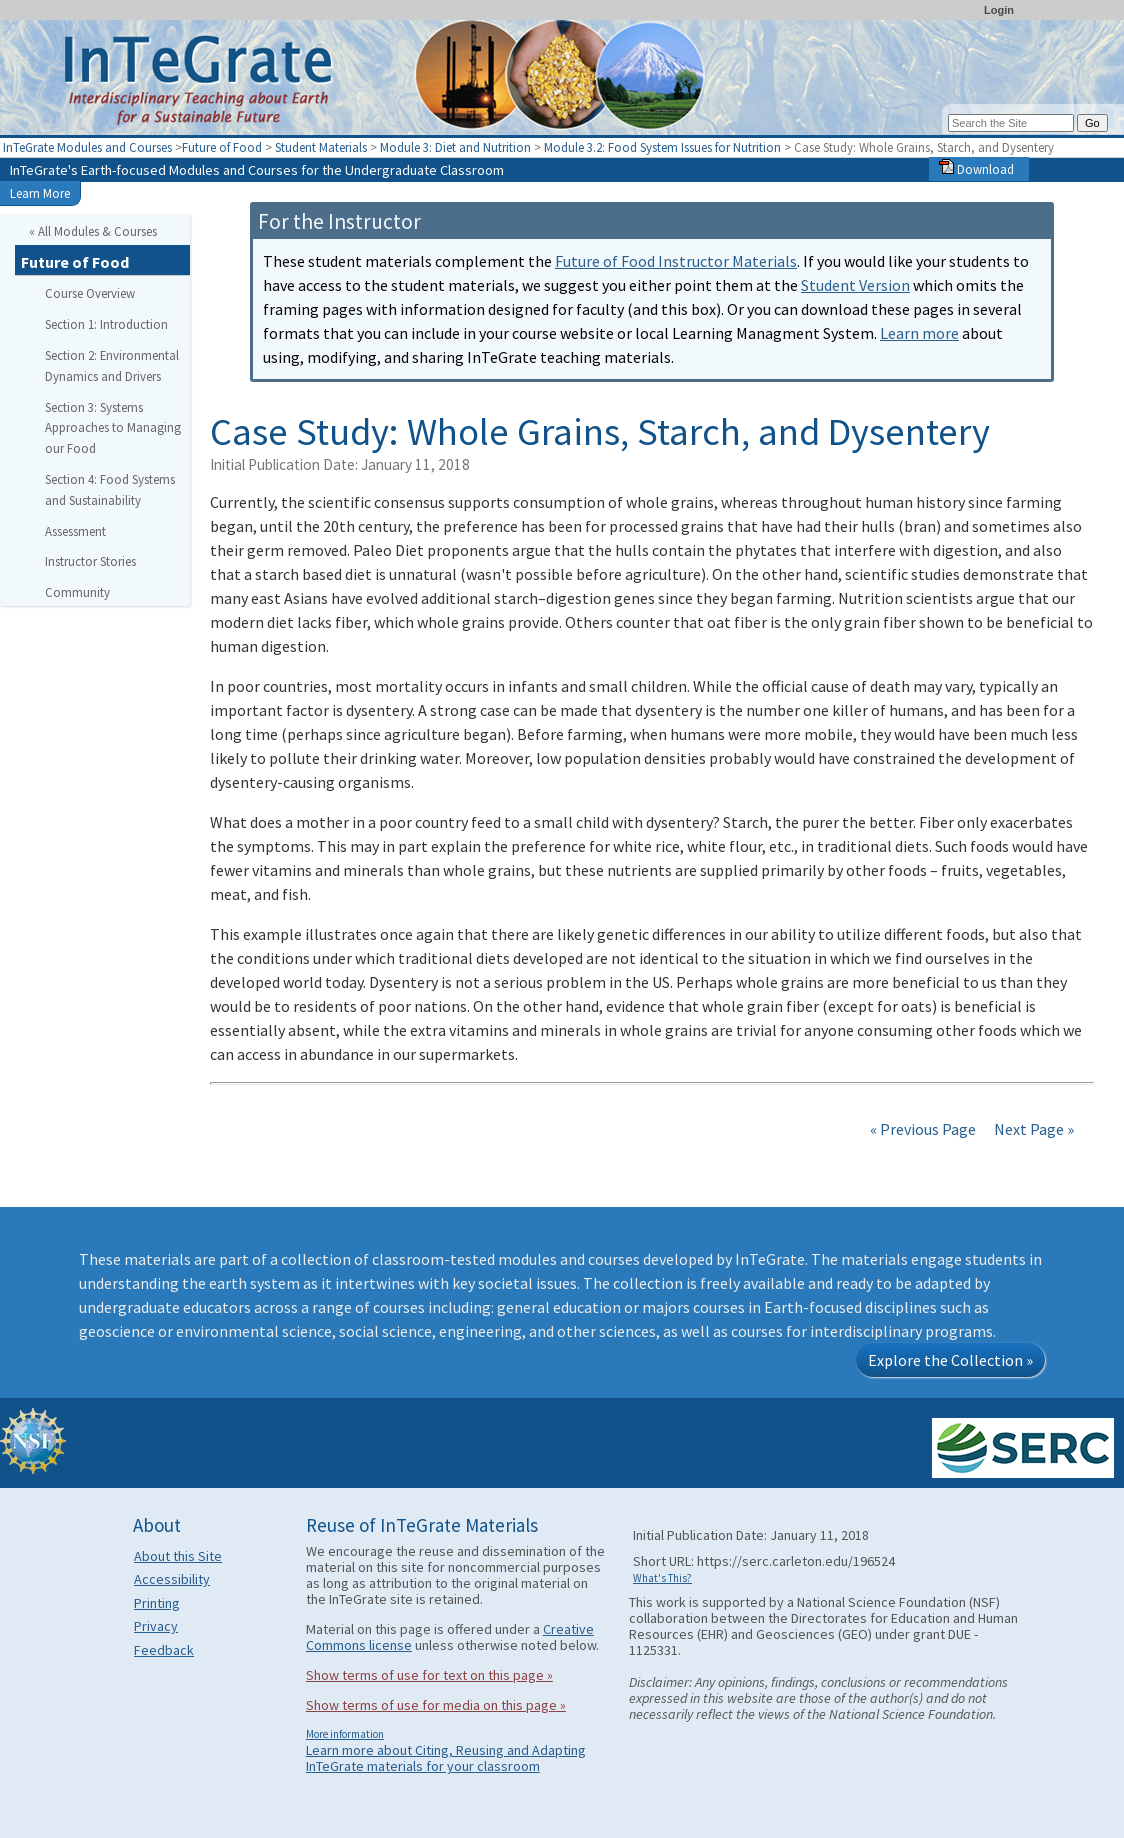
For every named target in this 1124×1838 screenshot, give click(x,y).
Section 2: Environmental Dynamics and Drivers (112, 365)
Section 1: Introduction (106, 324)
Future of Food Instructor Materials (676, 261)
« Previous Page (923, 1129)
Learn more (919, 333)
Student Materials (321, 147)
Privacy (156, 1626)
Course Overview (90, 293)
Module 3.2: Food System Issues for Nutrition (662, 147)
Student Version (855, 285)
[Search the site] (1011, 123)
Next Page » (1032, 1129)
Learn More (40, 193)
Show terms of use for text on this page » (429, 1675)
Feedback (164, 1650)
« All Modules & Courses (93, 231)
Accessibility (172, 1579)
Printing (157, 1603)
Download (976, 169)
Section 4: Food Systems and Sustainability (110, 489)
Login (999, 10)
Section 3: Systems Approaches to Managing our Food (113, 428)
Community (77, 592)
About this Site (178, 1556)
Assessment (75, 531)
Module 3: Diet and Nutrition (455, 147)
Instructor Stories (90, 561)
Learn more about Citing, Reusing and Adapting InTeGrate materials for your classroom (446, 1758)
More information (345, 1734)
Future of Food (222, 147)
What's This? (662, 1578)
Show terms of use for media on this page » (436, 1705)
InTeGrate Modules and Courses (87, 147)
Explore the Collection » (950, 1360)
